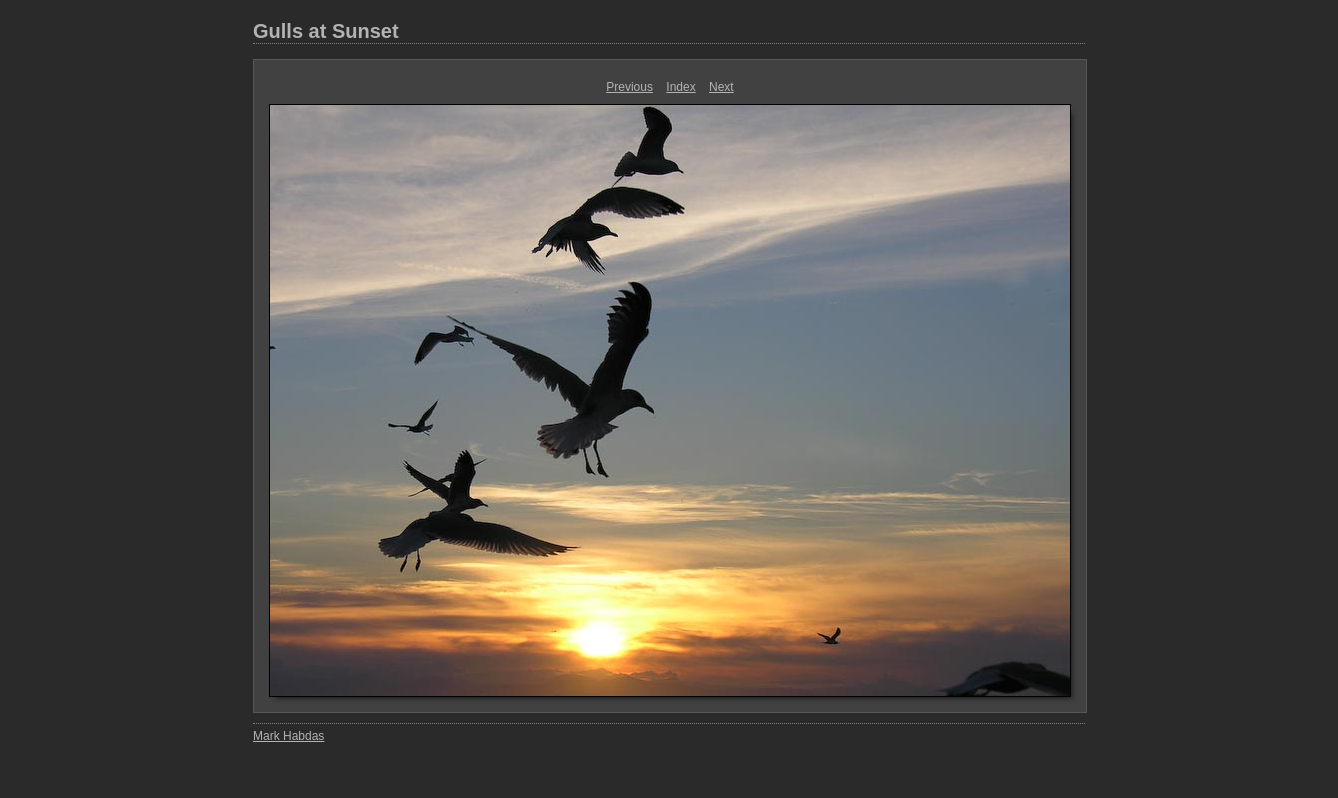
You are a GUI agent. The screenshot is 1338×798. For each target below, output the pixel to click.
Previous (629, 87)
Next (721, 87)
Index (680, 87)
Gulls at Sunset (326, 31)
